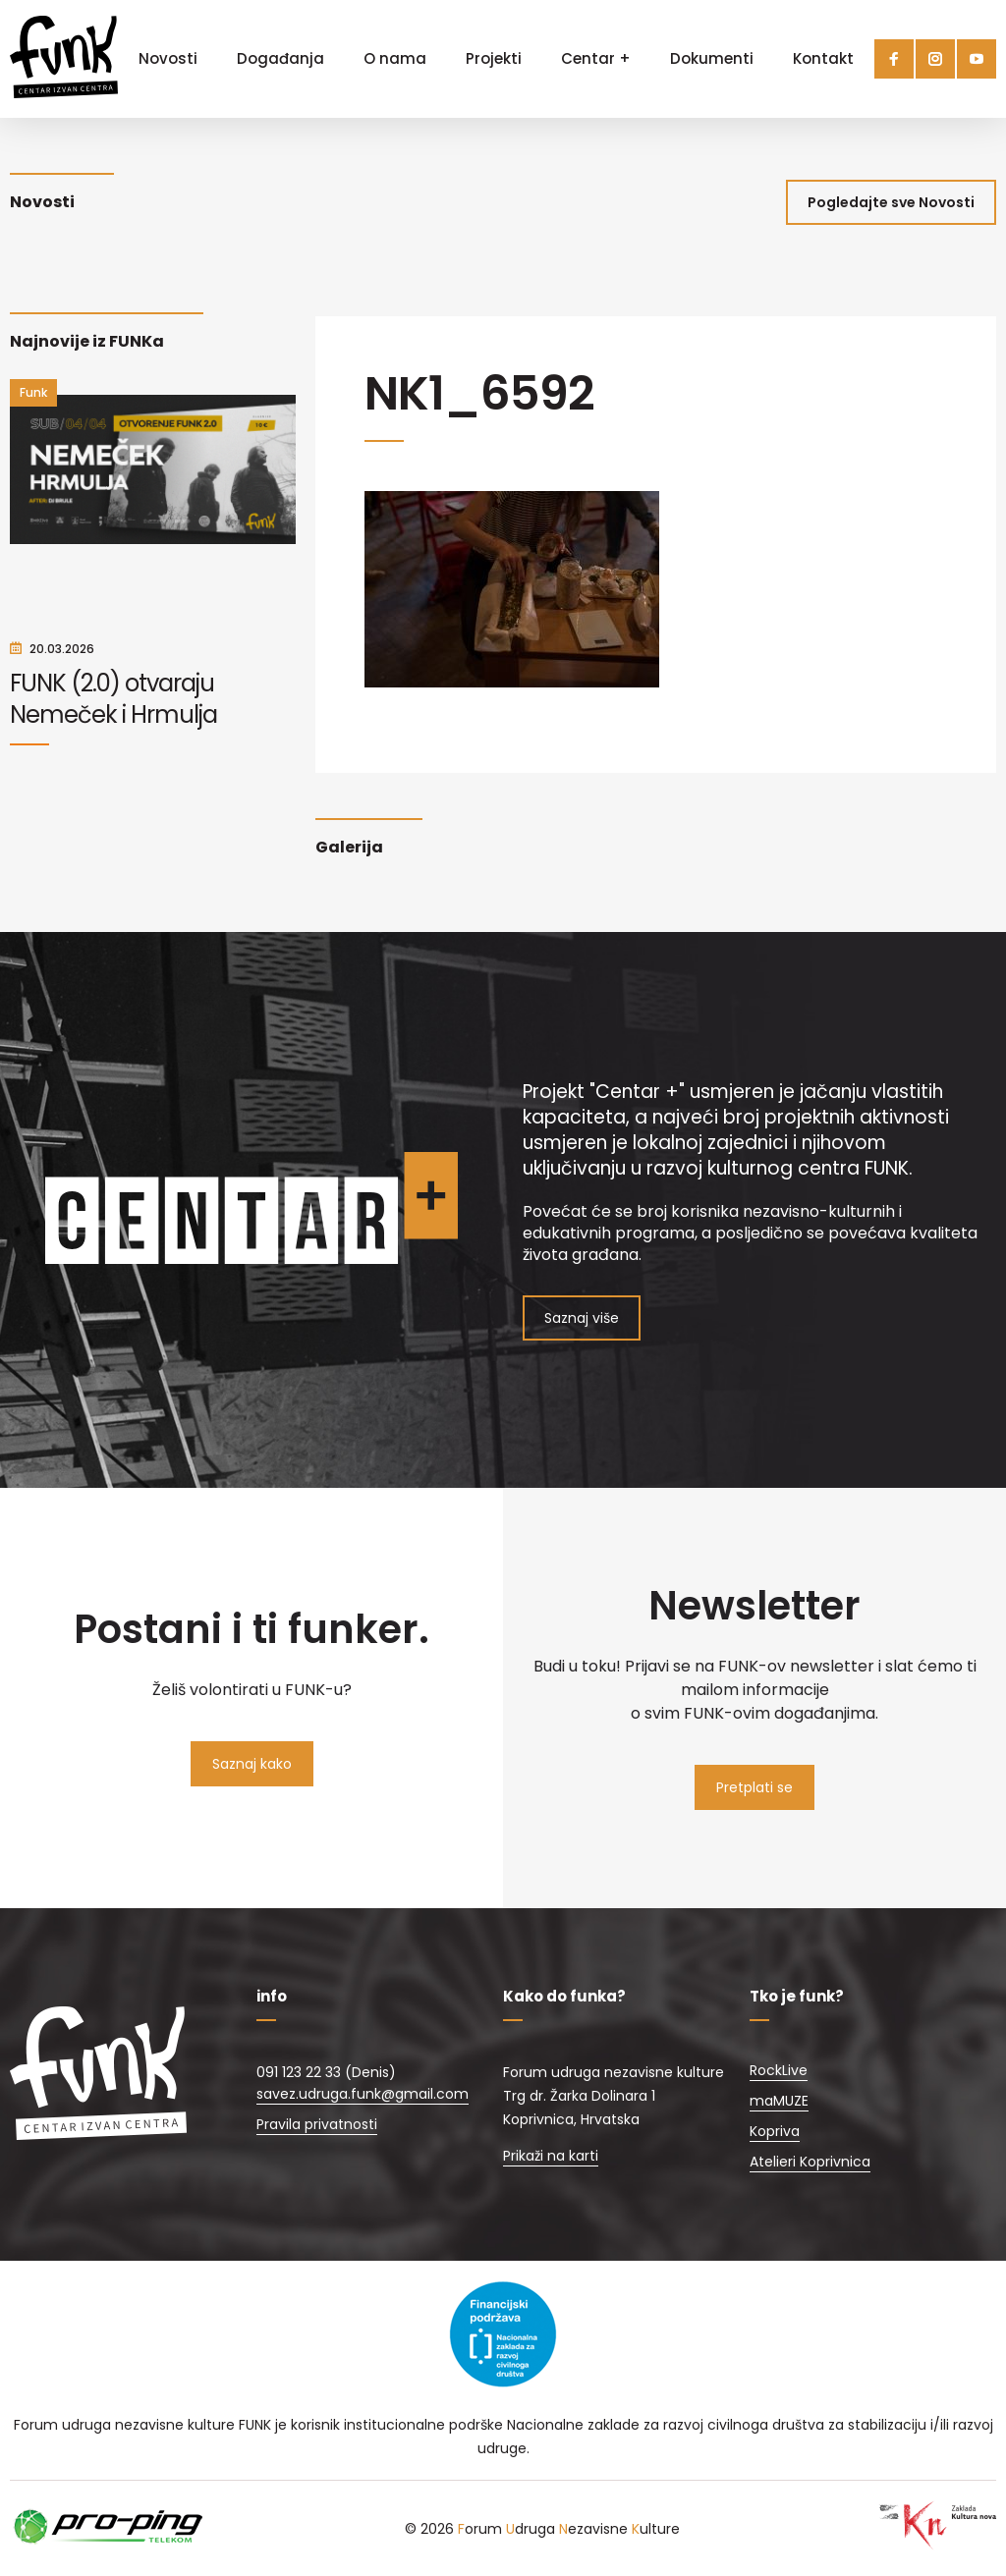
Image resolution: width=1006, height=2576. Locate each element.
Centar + (596, 58)
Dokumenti (712, 58)
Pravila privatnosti (316, 2124)
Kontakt (823, 58)
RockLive (779, 2070)
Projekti (494, 58)
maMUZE (779, 2100)
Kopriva (775, 2131)
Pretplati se (754, 1787)
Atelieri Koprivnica (810, 2161)
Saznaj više (581, 1318)
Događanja (280, 58)
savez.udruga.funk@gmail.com (362, 2094)
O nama (394, 58)
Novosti (168, 58)
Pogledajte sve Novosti (891, 202)
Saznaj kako (252, 1764)
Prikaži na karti (550, 2155)
